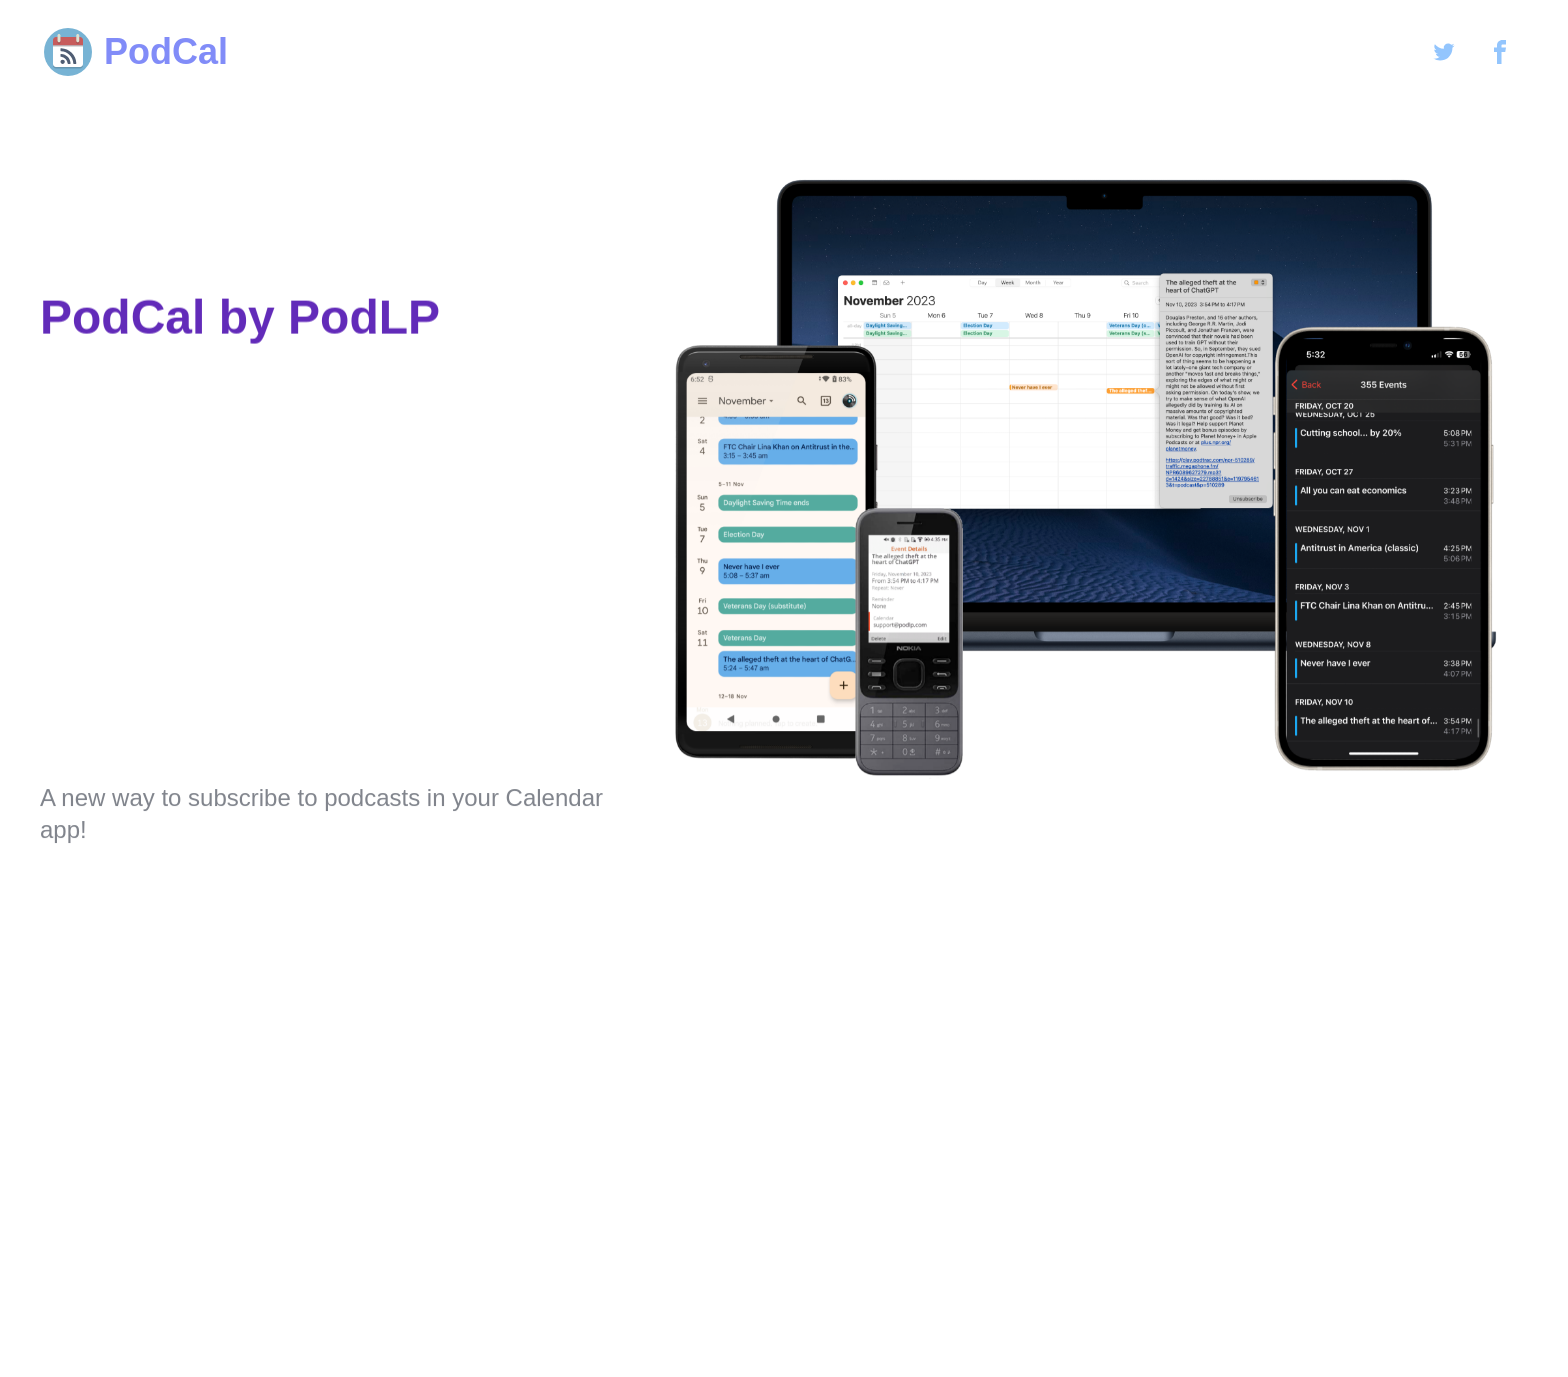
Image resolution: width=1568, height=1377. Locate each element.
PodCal (134, 52)
